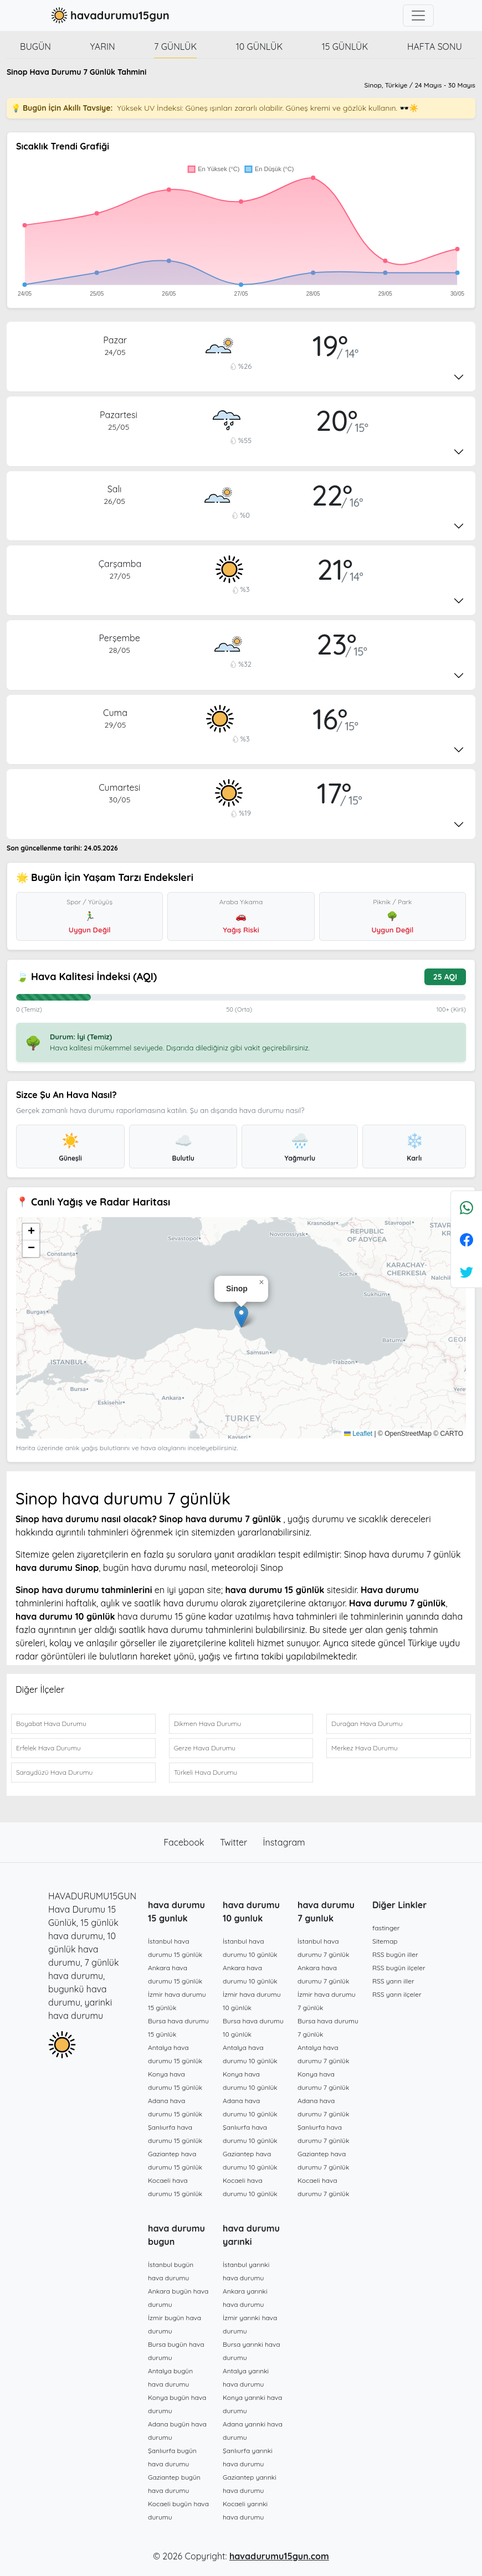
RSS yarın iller (393, 1981)
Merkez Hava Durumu (364, 1748)
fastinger (385, 1928)
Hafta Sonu (434, 46)
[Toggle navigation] (418, 15)
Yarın (102, 46)
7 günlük (175, 46)
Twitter (235, 1842)
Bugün (35, 46)
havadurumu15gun (109, 15)
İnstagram (284, 1842)
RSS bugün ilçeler (398, 1968)
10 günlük (259, 46)
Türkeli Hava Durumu (205, 1772)
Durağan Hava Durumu (366, 1723)
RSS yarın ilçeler (397, 1994)
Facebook (185, 1842)
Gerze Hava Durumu (204, 1748)
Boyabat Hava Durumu (51, 1723)
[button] (241, 1316)
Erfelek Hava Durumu (48, 1748)
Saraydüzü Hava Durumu (54, 1772)
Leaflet (358, 1434)
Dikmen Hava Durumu (208, 1723)
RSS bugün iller (395, 1954)
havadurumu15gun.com (279, 2556)
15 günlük (345, 46)
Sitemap (385, 1941)
